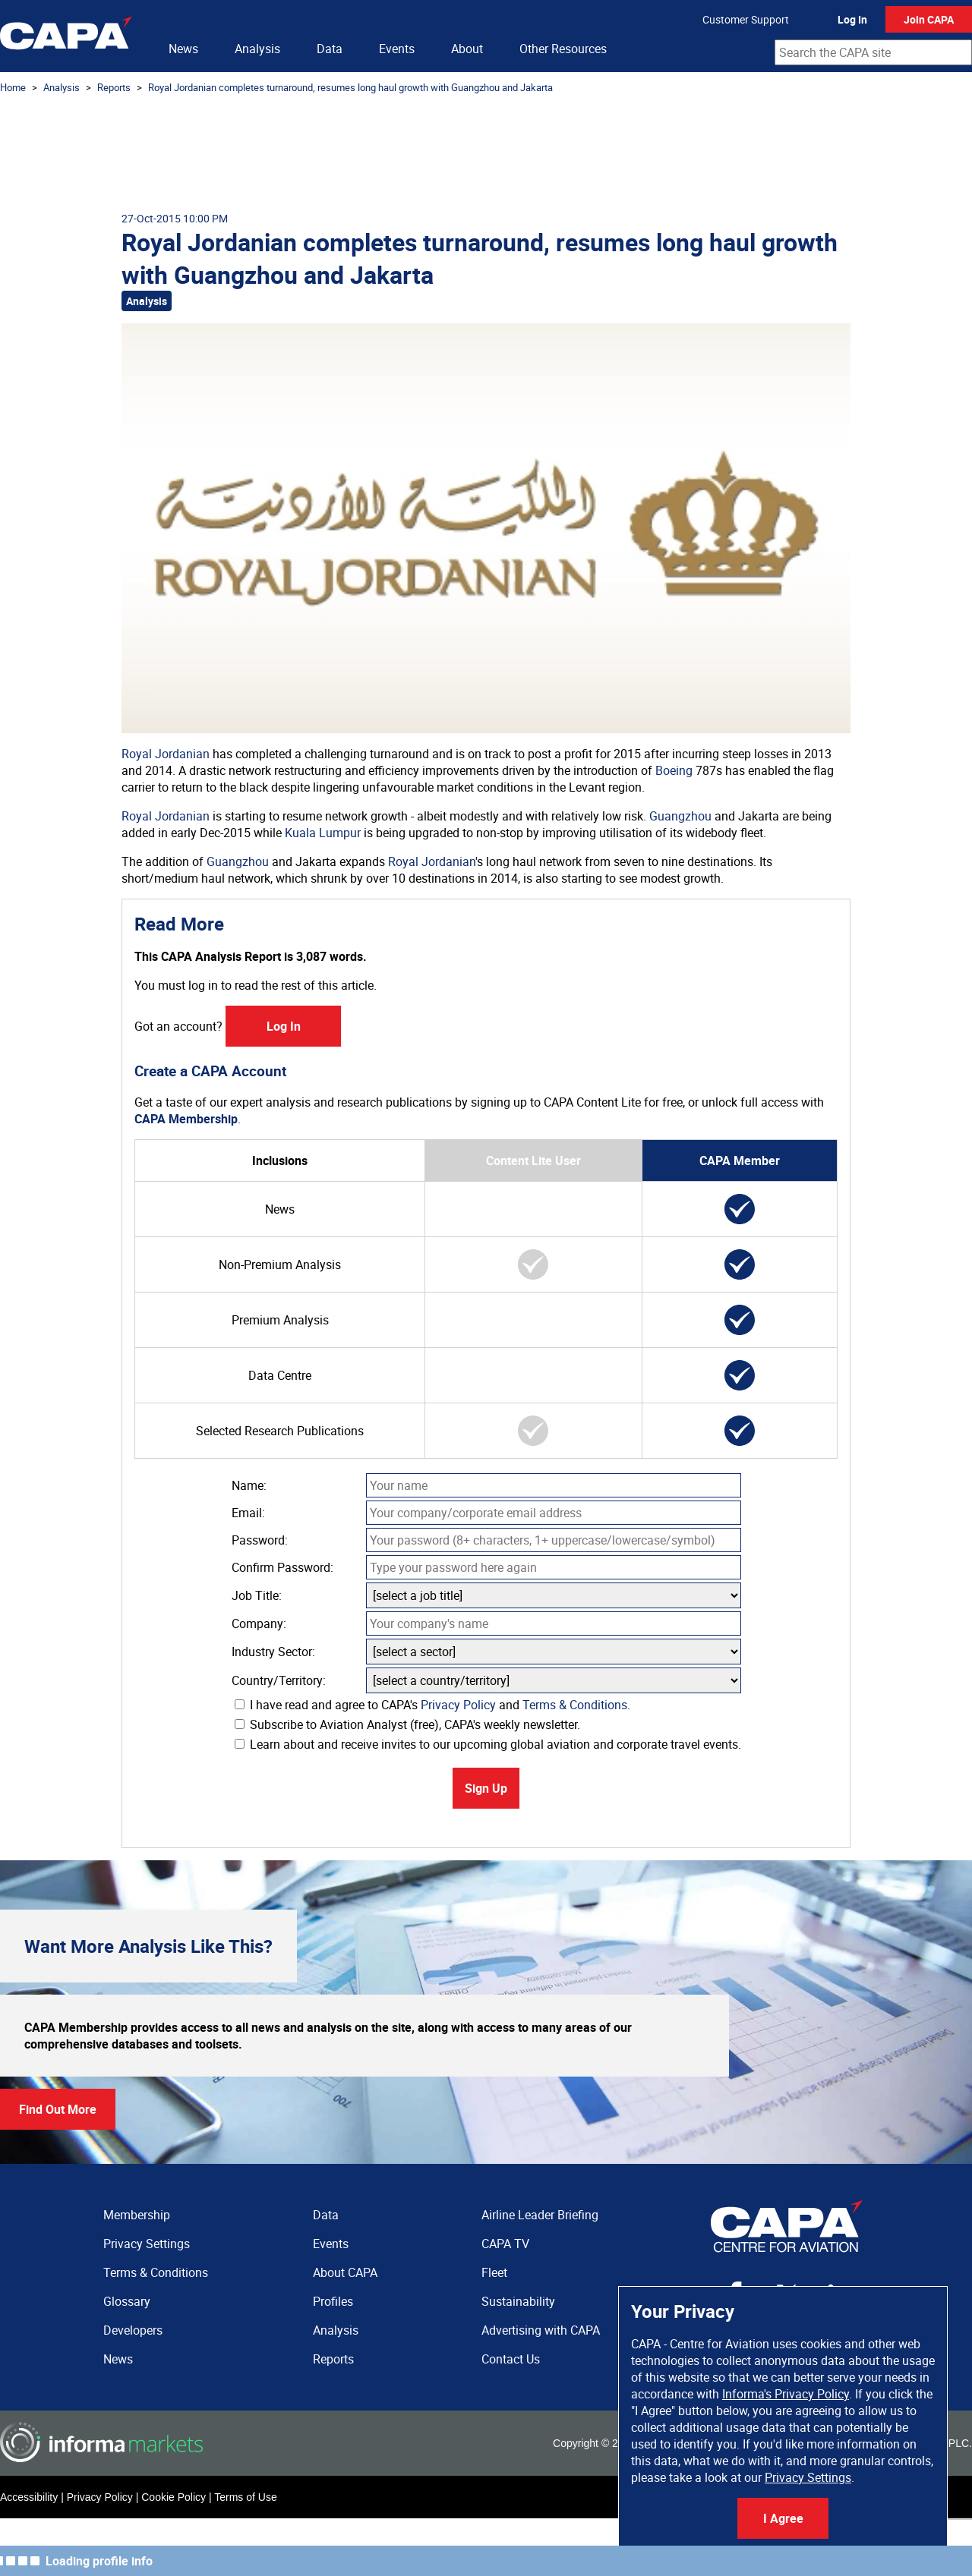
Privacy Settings (808, 2477)
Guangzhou (680, 816)
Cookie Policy (173, 2497)
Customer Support (745, 19)
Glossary (126, 2301)
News (183, 48)
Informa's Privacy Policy (785, 2393)
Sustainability (518, 2301)
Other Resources (563, 48)
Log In (852, 19)
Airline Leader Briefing (539, 2214)
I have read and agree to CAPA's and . (432, 1704)
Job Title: (257, 1595)
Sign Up (486, 1788)
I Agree (783, 2518)
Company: (259, 1623)
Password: (260, 1540)
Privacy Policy (458, 1704)
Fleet (494, 2272)
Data (329, 48)
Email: (248, 1512)
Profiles (333, 2301)
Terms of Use (245, 2497)
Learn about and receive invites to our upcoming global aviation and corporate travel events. (488, 1744)
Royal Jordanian (166, 753)
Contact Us (510, 2359)
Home (13, 87)
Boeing (674, 770)
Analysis (257, 48)
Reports (114, 87)
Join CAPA (929, 19)
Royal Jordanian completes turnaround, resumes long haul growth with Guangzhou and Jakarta (350, 87)
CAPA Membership (186, 1118)
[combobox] (873, 52)
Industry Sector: (273, 1651)
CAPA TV (505, 2243)
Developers (133, 2330)
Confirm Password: (282, 1567)
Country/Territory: (279, 1680)
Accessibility (29, 2497)
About (467, 48)
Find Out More (57, 2109)
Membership (136, 2214)
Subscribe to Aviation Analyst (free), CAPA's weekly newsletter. (407, 1724)
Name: (249, 1485)
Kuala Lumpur (323, 832)
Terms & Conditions (574, 1704)
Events (397, 48)
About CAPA (345, 2272)
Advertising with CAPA (540, 2330)
